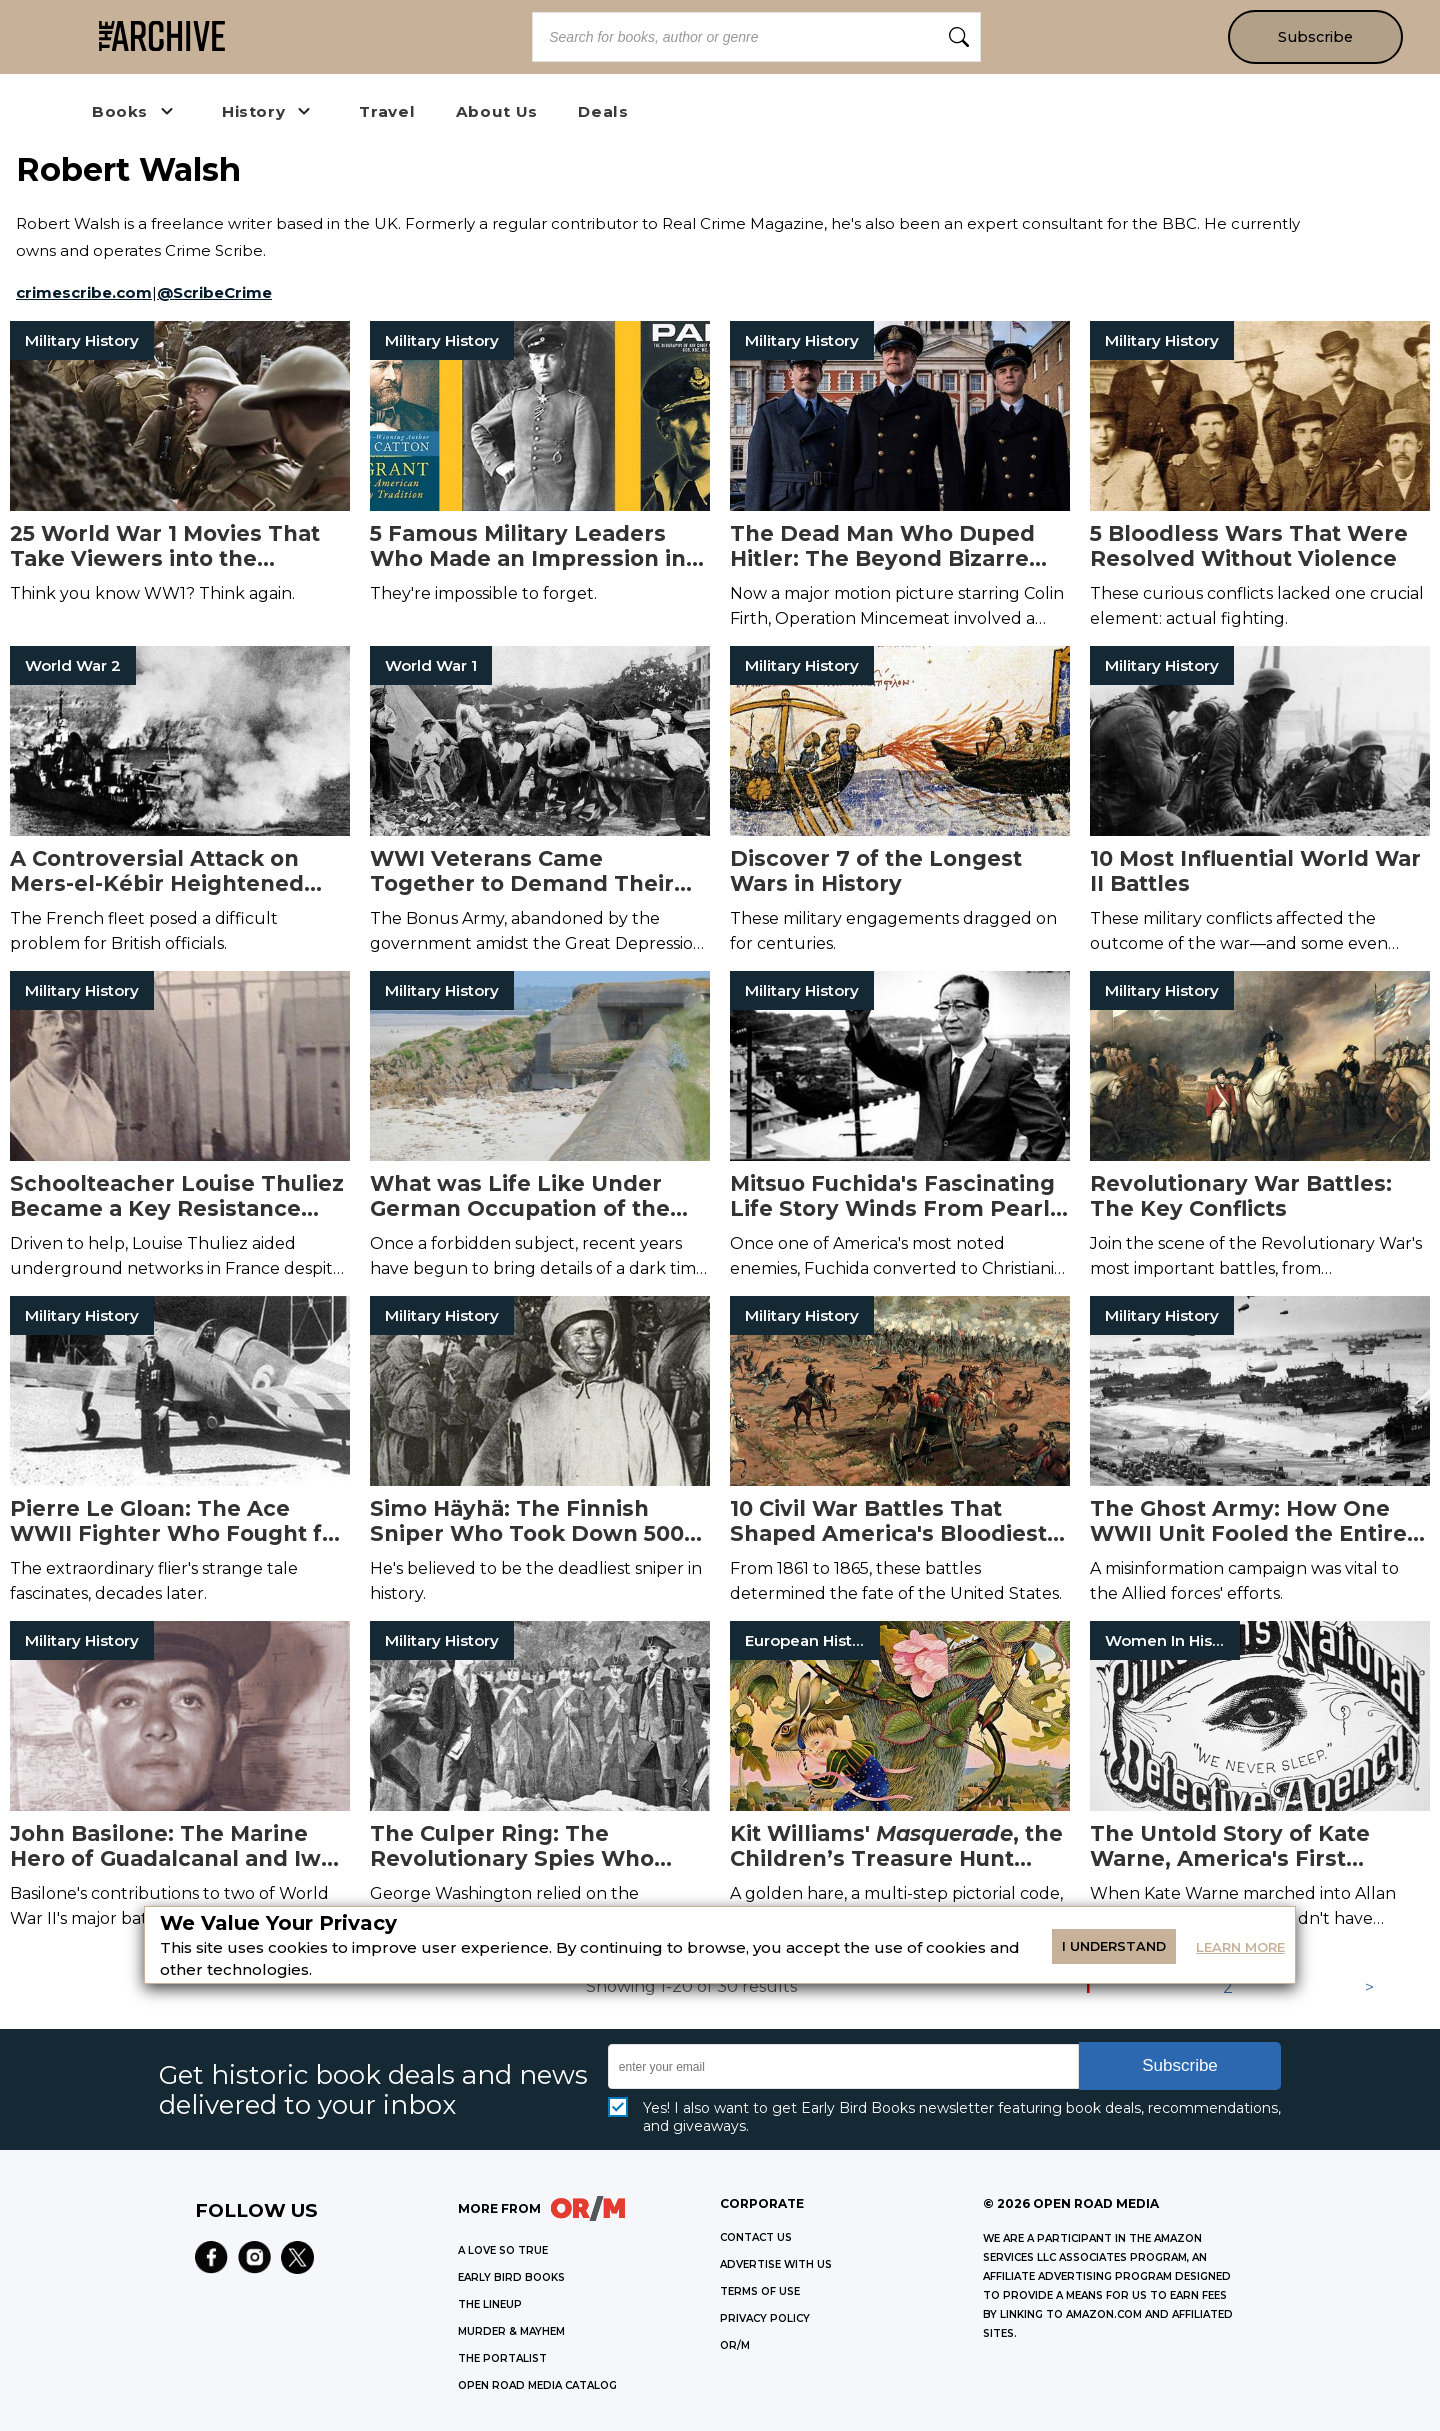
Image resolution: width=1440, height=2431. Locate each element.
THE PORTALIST (502, 2358)
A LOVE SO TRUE (503, 2250)
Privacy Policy (765, 2318)
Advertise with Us (776, 2264)
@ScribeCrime (214, 292)
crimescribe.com (84, 292)
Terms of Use (760, 2291)
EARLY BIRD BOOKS (511, 2277)
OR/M (735, 2345)
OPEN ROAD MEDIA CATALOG (537, 2385)
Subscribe (1315, 37)
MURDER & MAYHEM (511, 2331)
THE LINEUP (490, 2304)
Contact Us (756, 2237)
